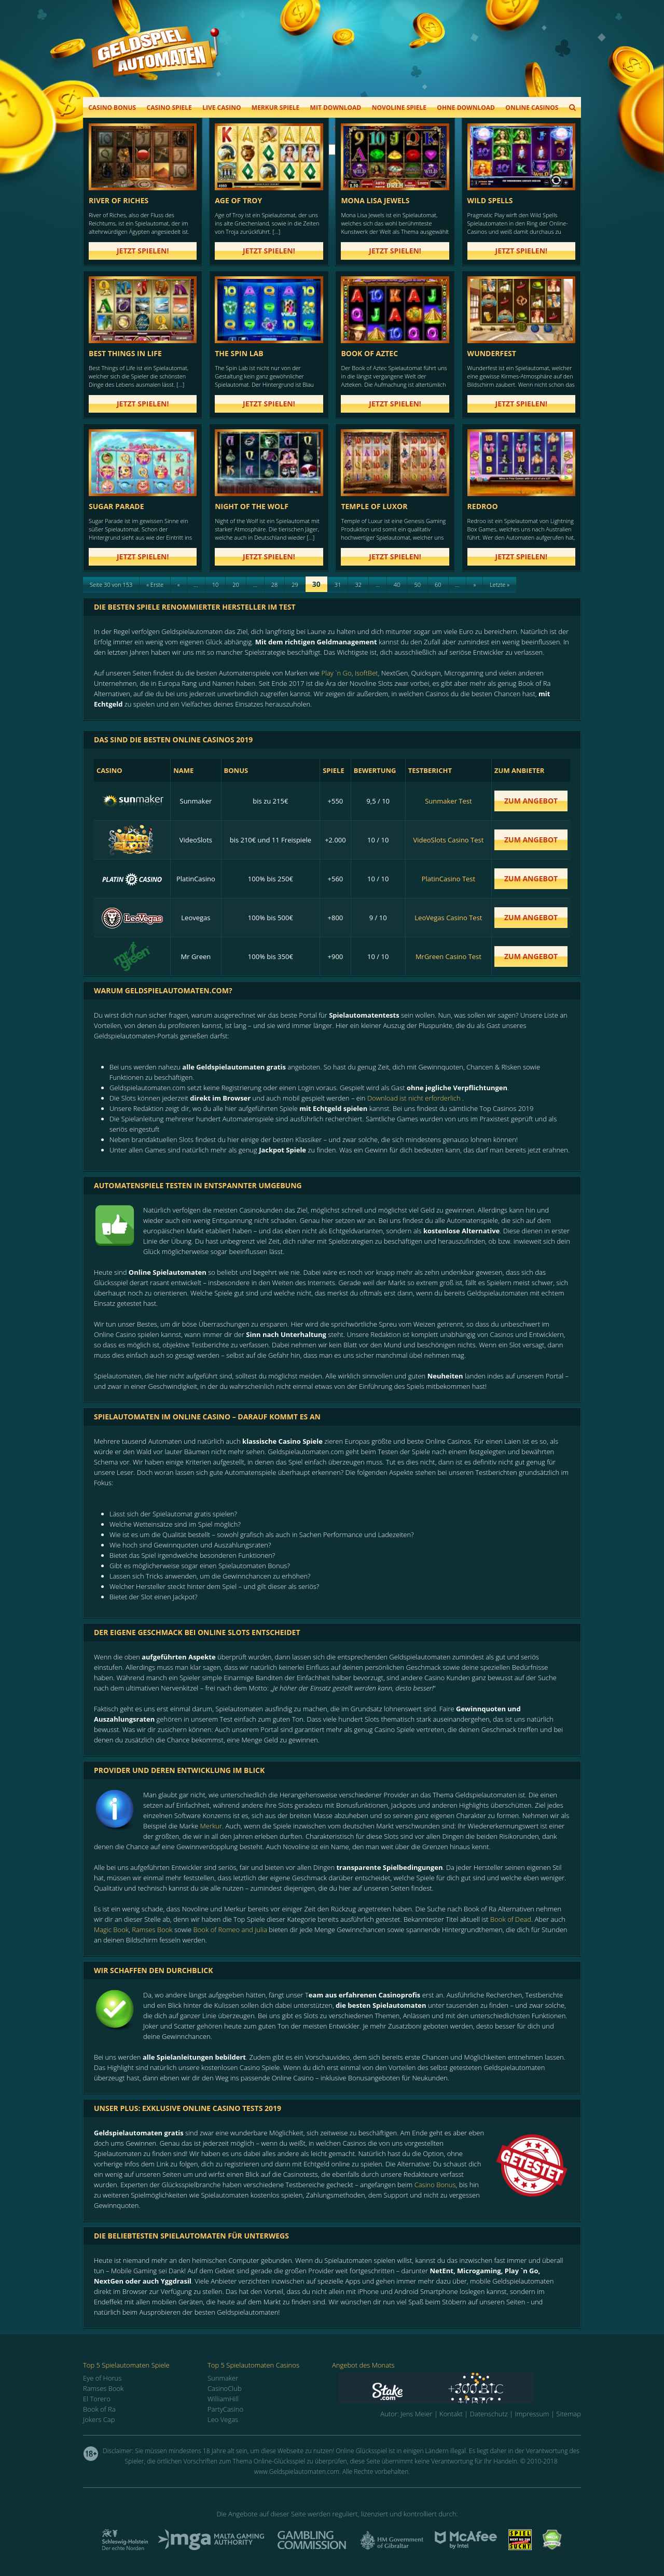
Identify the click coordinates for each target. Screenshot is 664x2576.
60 (438, 584)
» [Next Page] (474, 584)
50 (417, 584)
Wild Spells (490, 200)
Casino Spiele (169, 107)
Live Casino (221, 107)
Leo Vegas (223, 2419)
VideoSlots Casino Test (448, 839)
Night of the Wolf (251, 506)
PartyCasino (225, 2409)
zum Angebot (531, 801)
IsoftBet (366, 673)
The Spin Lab (239, 353)
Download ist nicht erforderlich (414, 1098)
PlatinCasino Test (449, 878)
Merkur (211, 1826)
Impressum (532, 2413)
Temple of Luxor (374, 506)
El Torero (96, 2398)
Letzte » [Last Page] (499, 584)
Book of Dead (510, 1919)
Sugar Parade (116, 506)
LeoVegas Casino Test (448, 917)
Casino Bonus (112, 107)
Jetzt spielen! (143, 251)
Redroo (482, 506)
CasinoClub (225, 2388)
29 (295, 584)
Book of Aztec (369, 353)
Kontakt (451, 2413)
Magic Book (111, 1929)
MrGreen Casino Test (448, 956)
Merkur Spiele (275, 107)
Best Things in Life (125, 353)
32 (358, 584)
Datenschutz (489, 2413)
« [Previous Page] (178, 584)
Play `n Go (336, 673)
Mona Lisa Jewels (375, 200)
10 (215, 584)
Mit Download (336, 107)
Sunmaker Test (448, 801)
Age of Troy (238, 200)
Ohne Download (466, 107)
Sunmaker (223, 2378)
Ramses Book (152, 1929)
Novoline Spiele (399, 107)
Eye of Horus (102, 2378)
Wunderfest (491, 353)
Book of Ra (99, 2409)
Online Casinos (531, 107)
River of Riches (118, 200)
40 (397, 584)
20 (235, 584)
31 (338, 584)
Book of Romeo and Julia (230, 1929)
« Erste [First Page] (154, 584)
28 (274, 584)
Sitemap (568, 2413)
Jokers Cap (99, 2419)
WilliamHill (223, 2398)
